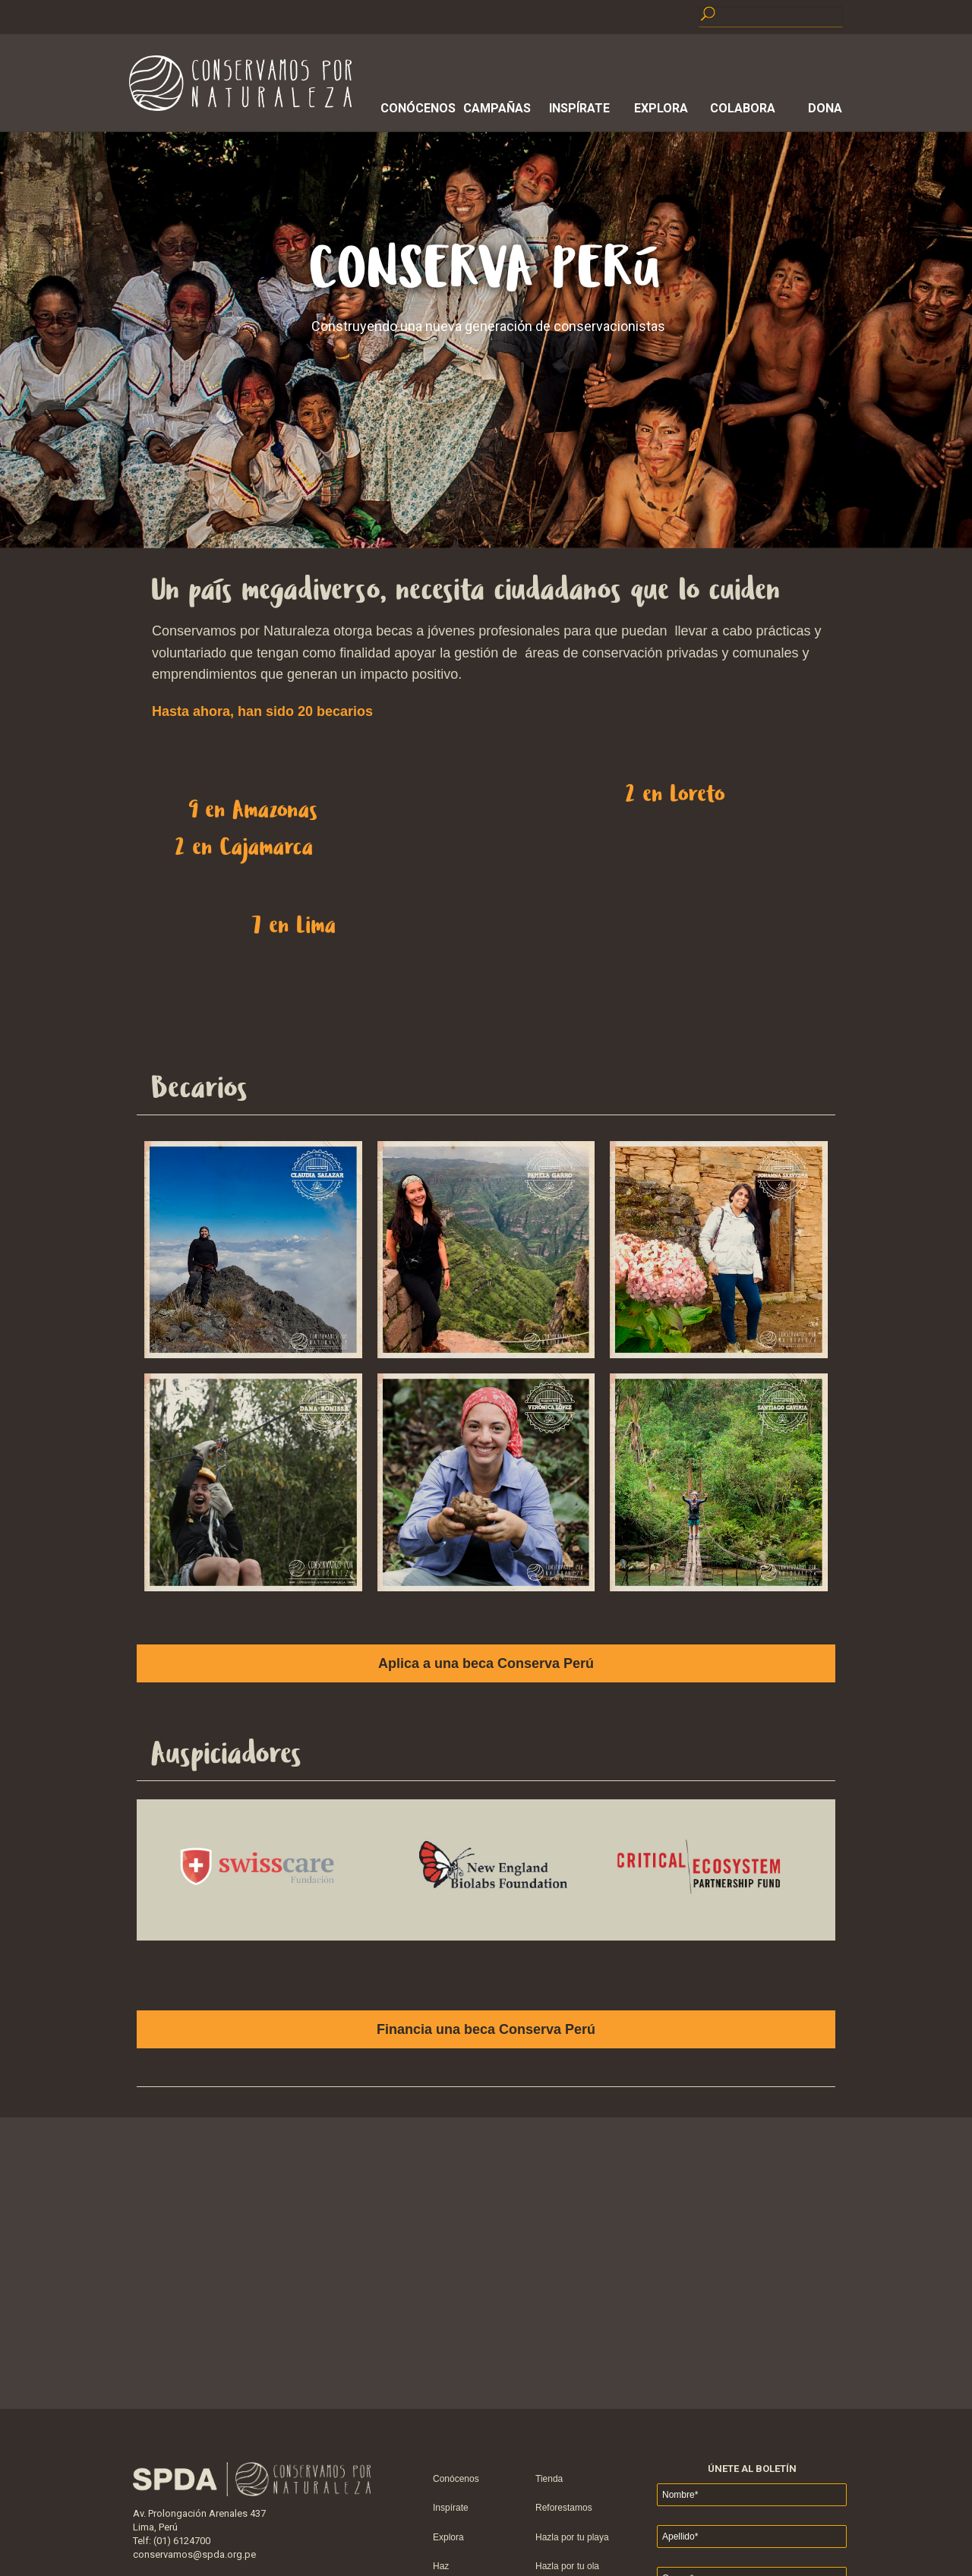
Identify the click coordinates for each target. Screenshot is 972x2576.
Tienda (549, 2479)
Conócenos (415, 108)
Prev (117, 1388)
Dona (825, 108)
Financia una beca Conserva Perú (486, 2029)
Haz (441, 2566)
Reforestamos (563, 2507)
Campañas (497, 108)
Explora (661, 108)
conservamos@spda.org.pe (194, 2554)
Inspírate (579, 108)
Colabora (742, 108)
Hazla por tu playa (572, 2537)
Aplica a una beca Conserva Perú (486, 1663)
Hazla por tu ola (567, 2566)
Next (855, 1388)
